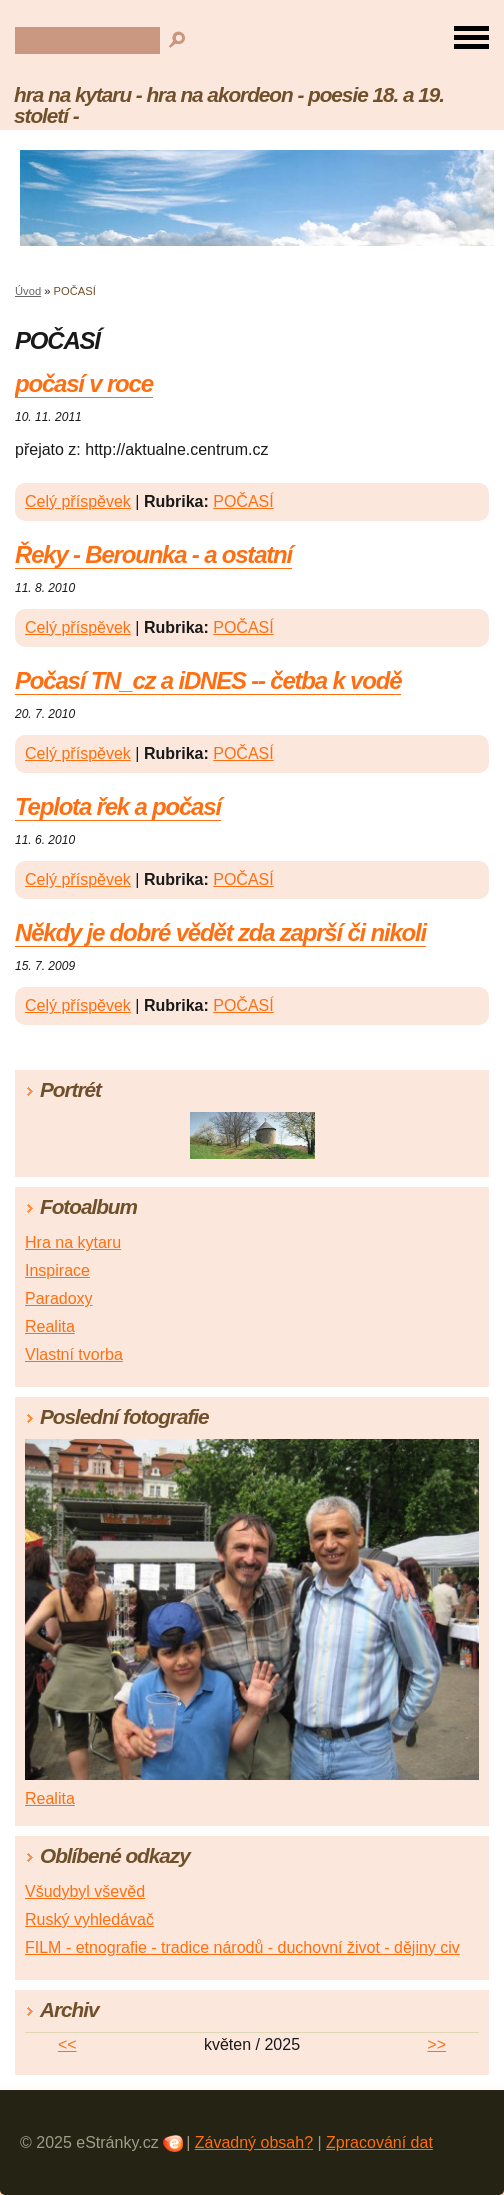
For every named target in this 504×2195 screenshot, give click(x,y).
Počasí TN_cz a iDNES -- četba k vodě (208, 680)
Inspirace (57, 1270)
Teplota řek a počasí (118, 806)
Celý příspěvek (78, 501)
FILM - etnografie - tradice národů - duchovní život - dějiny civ (242, 1947)
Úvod (28, 291)
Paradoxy (59, 1298)
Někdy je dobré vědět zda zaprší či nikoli (220, 932)
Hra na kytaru (73, 1242)
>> (436, 2044)
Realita (50, 1326)
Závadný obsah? (254, 2142)
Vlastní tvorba (74, 1354)
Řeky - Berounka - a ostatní (153, 554)
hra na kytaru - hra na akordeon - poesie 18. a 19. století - (229, 105)
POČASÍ (243, 501)
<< (67, 2044)
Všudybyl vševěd (85, 1891)
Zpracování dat (379, 2142)
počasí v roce (84, 383)
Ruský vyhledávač (89, 1919)
